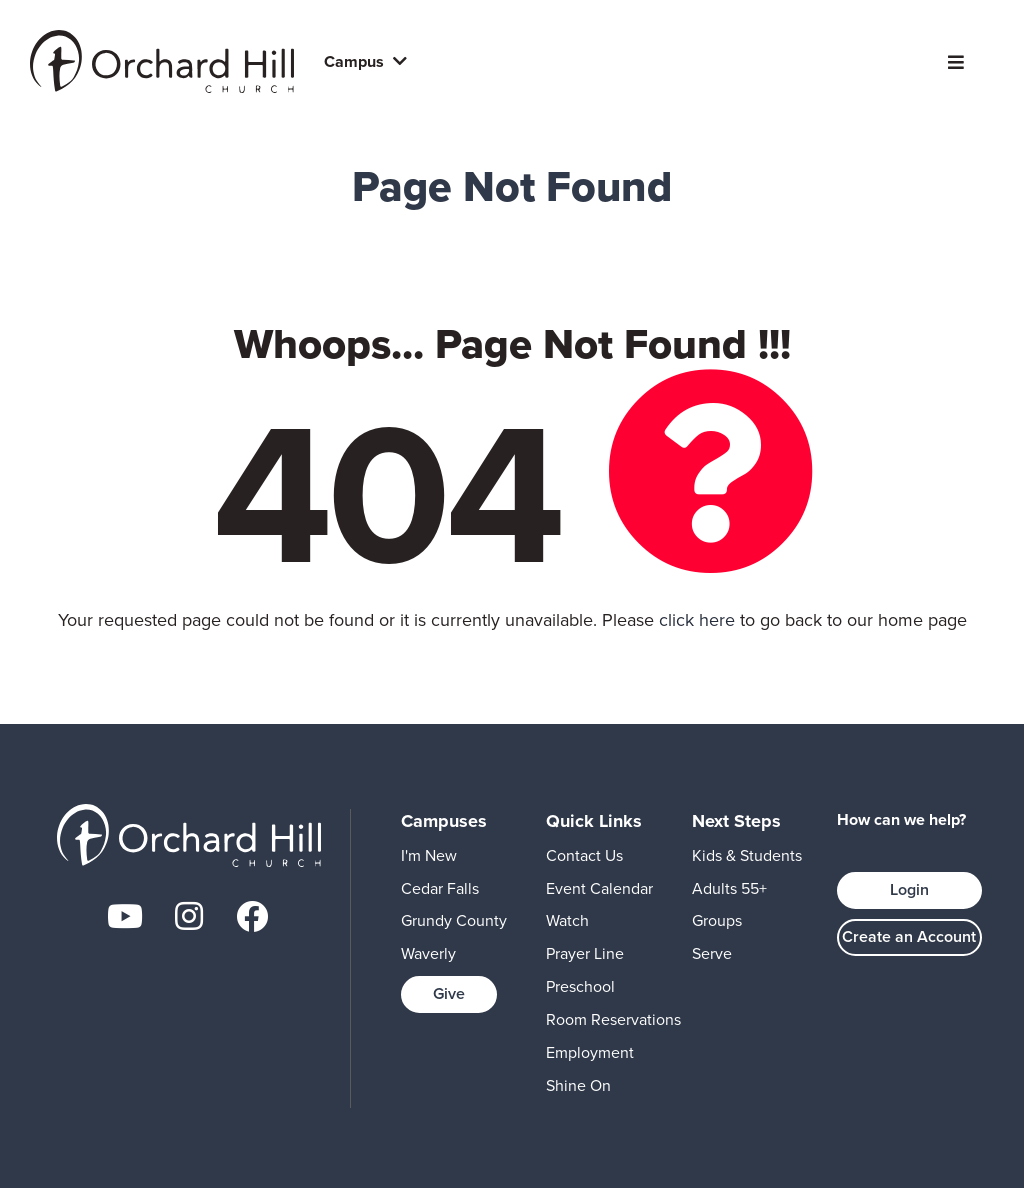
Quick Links (594, 821)
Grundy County (454, 920)
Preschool (580, 986)
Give (449, 993)
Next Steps (736, 821)
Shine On (578, 1085)
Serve (712, 953)
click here (697, 620)
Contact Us (584, 855)
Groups (717, 920)
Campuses (444, 821)
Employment (590, 1052)
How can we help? (901, 820)
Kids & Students (747, 855)
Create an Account (909, 936)
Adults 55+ (729, 888)
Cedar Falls (440, 888)
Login (909, 889)
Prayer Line (585, 953)
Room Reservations (613, 1019)
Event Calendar (599, 888)
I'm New (429, 855)
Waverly (428, 953)
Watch (567, 920)
